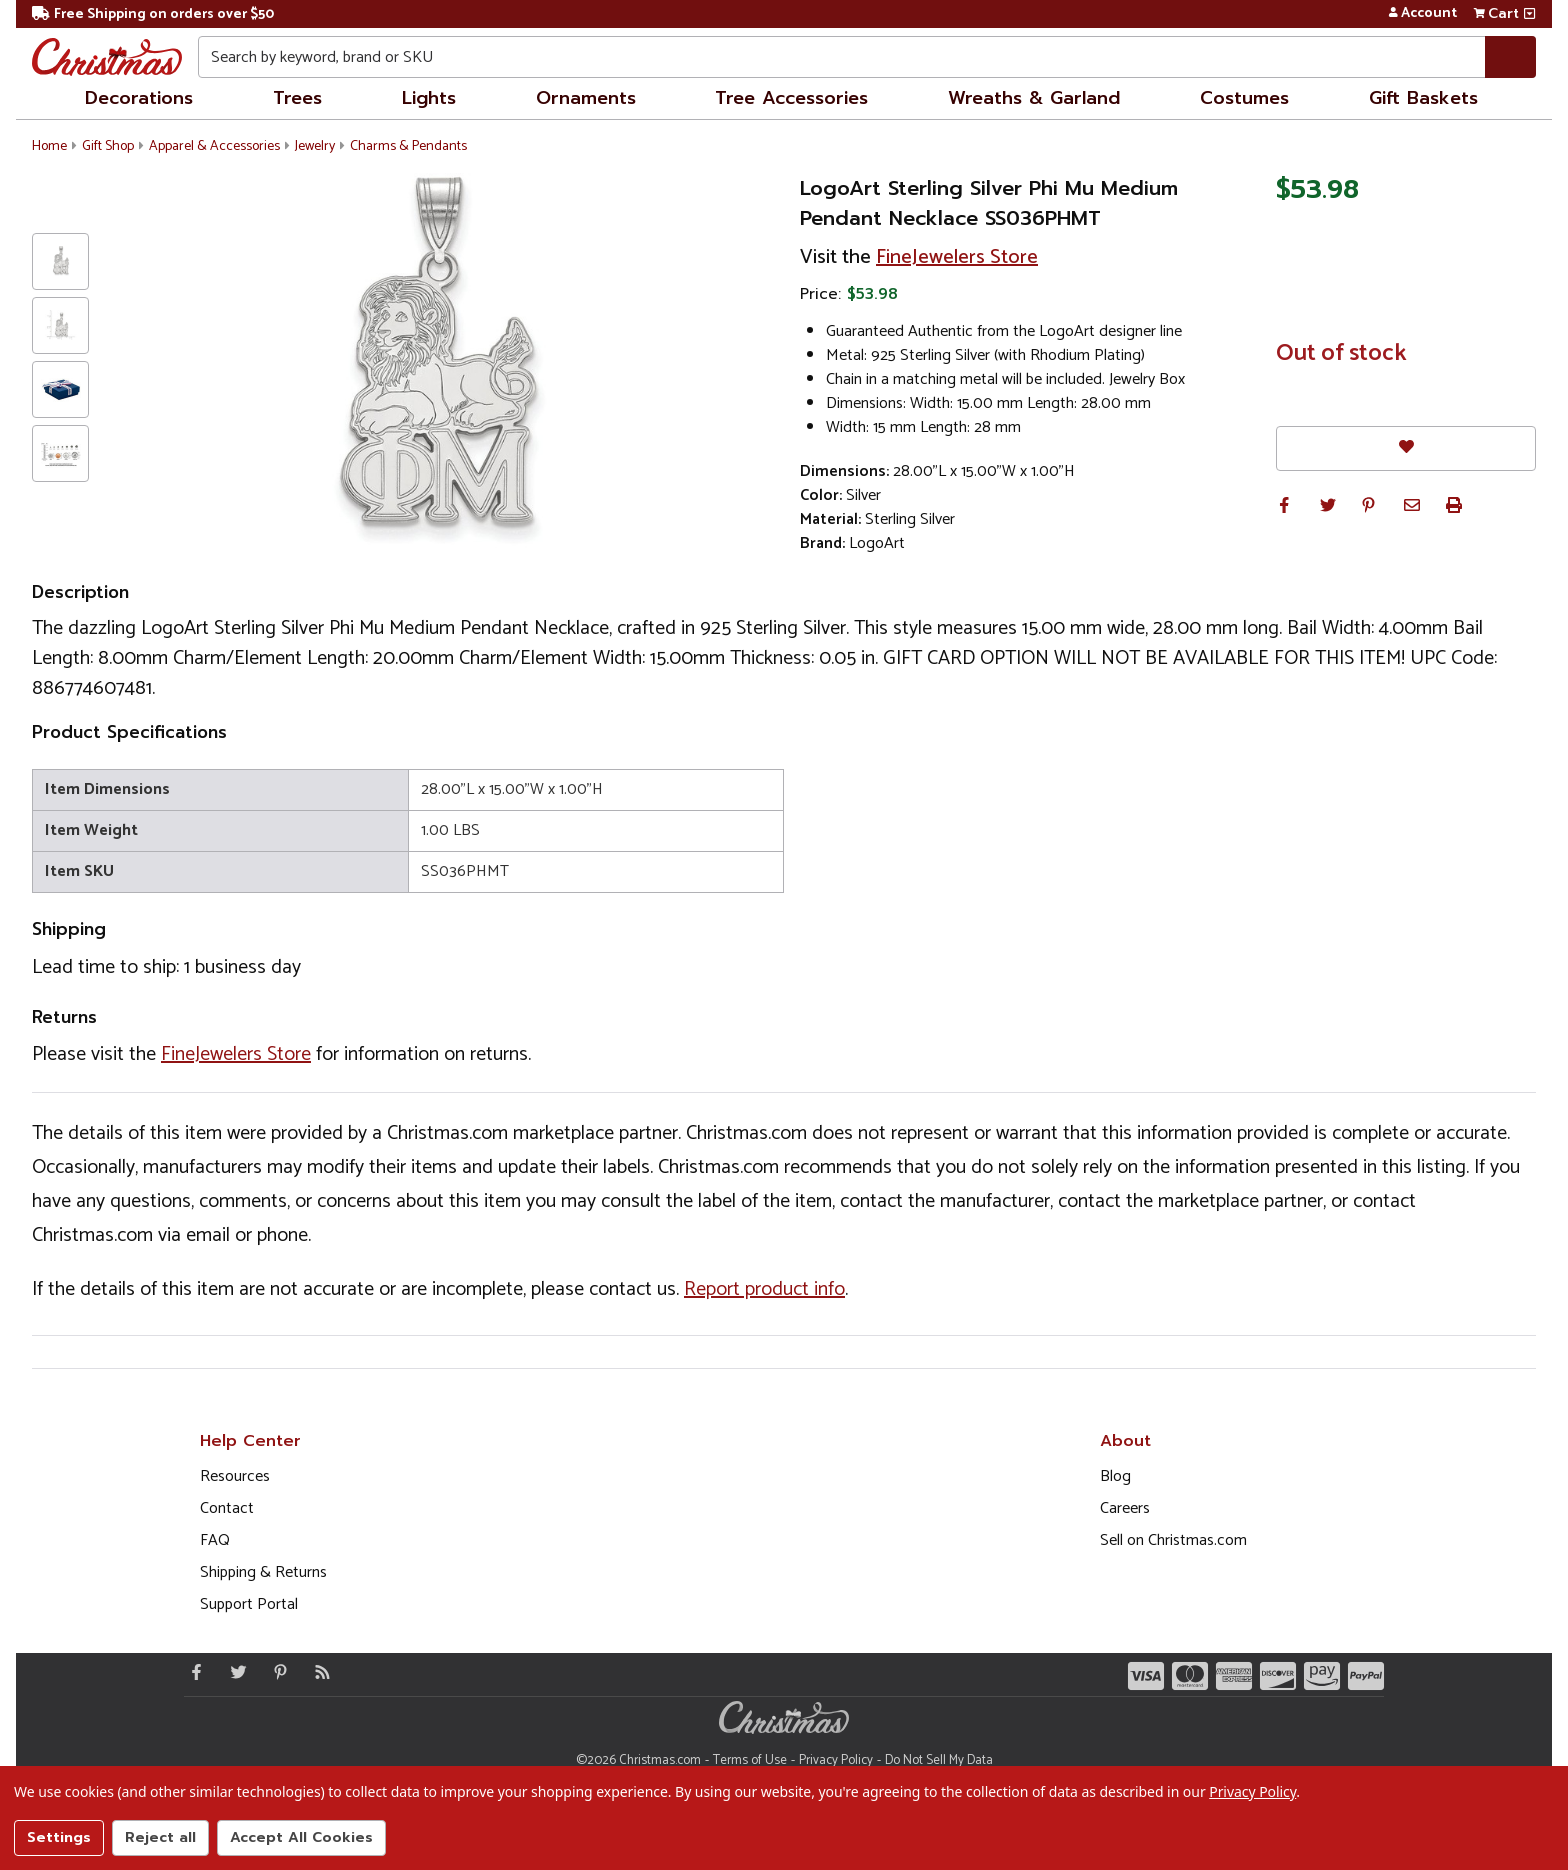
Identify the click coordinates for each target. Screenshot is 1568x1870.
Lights (429, 98)
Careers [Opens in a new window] (1125, 1508)
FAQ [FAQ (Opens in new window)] (215, 1540)
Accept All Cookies (301, 1837)
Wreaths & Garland (1034, 98)
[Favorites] (1406, 448)
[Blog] (318, 1672)
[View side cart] (1529, 14)
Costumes (1244, 98)
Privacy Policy (836, 1760)
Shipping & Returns (263, 1572)
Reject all (160, 1837)
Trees (297, 98)
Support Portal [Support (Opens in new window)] (249, 1604)
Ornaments (586, 98)
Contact (227, 1508)
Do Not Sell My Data (939, 1760)
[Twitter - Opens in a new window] (234, 1672)
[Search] (1510, 57)
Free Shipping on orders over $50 (153, 14)
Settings (59, 1837)
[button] (1284, 505)
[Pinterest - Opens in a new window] (276, 1672)
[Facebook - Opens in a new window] (192, 1672)
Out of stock (1341, 354)
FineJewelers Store (957, 257)
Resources (235, 1476)
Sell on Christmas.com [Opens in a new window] (1173, 1540)
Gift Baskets (1423, 98)
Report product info (764, 1289)
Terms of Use (750, 1760)
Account (1422, 14)
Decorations (139, 98)
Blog (1115, 1476)
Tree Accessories (791, 98)
